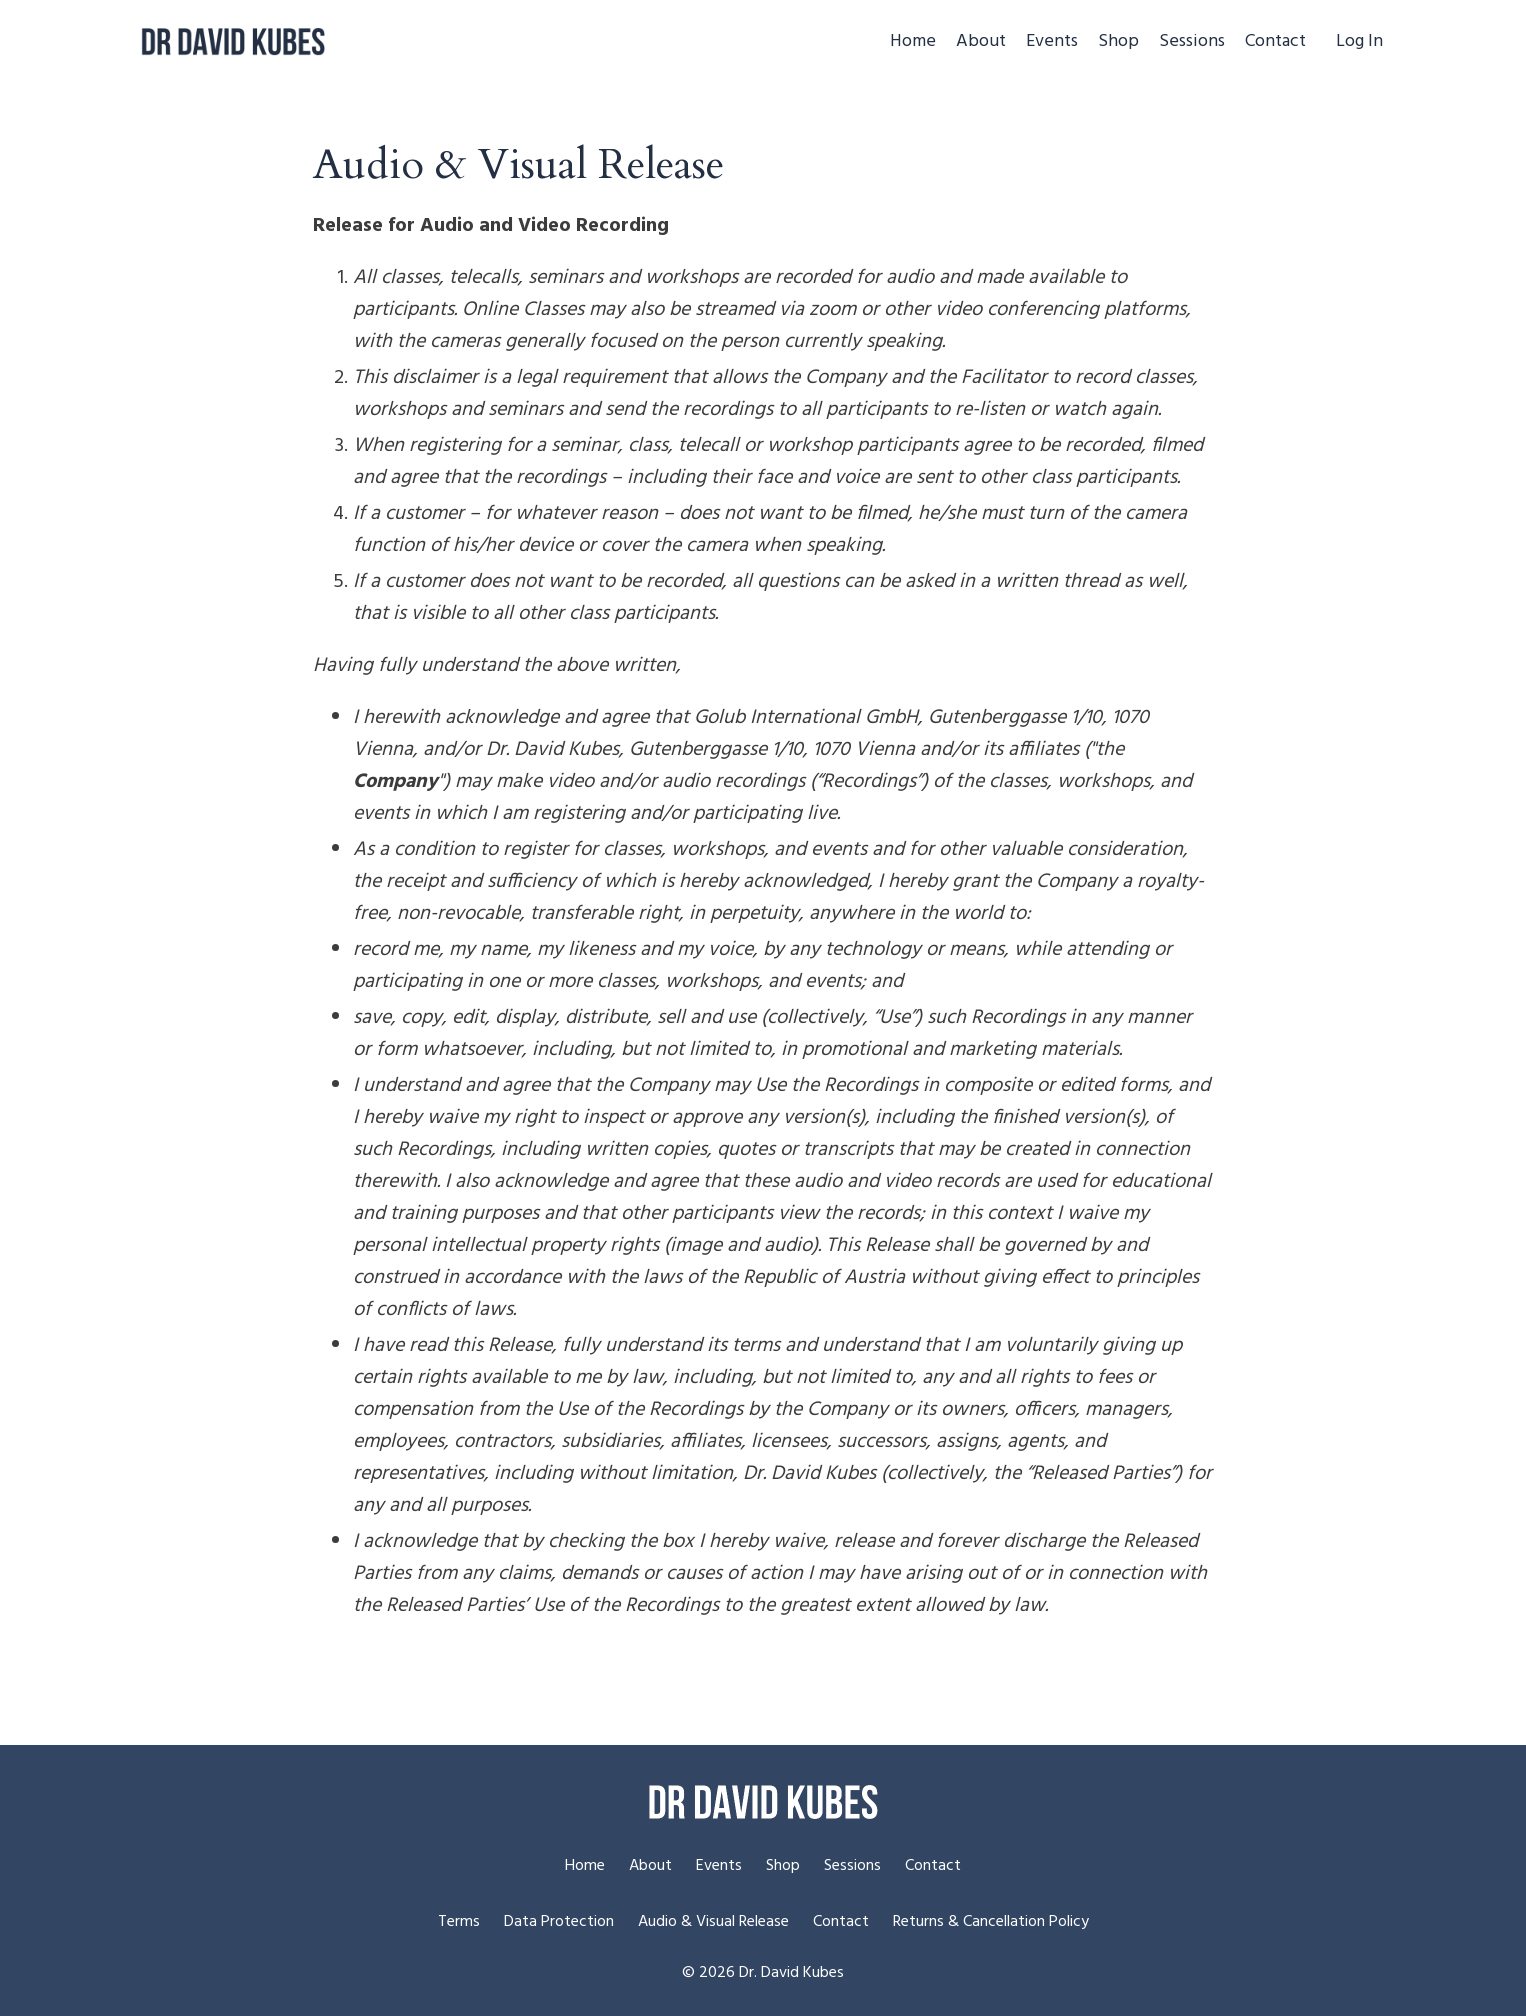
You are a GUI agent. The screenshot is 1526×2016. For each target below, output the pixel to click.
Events (1052, 42)
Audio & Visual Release (713, 1922)
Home (913, 42)
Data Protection (559, 1922)
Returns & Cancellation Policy (991, 1922)
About (981, 42)
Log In (1359, 41)
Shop (1118, 42)
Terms (459, 1922)
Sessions (1192, 42)
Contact (1275, 42)
